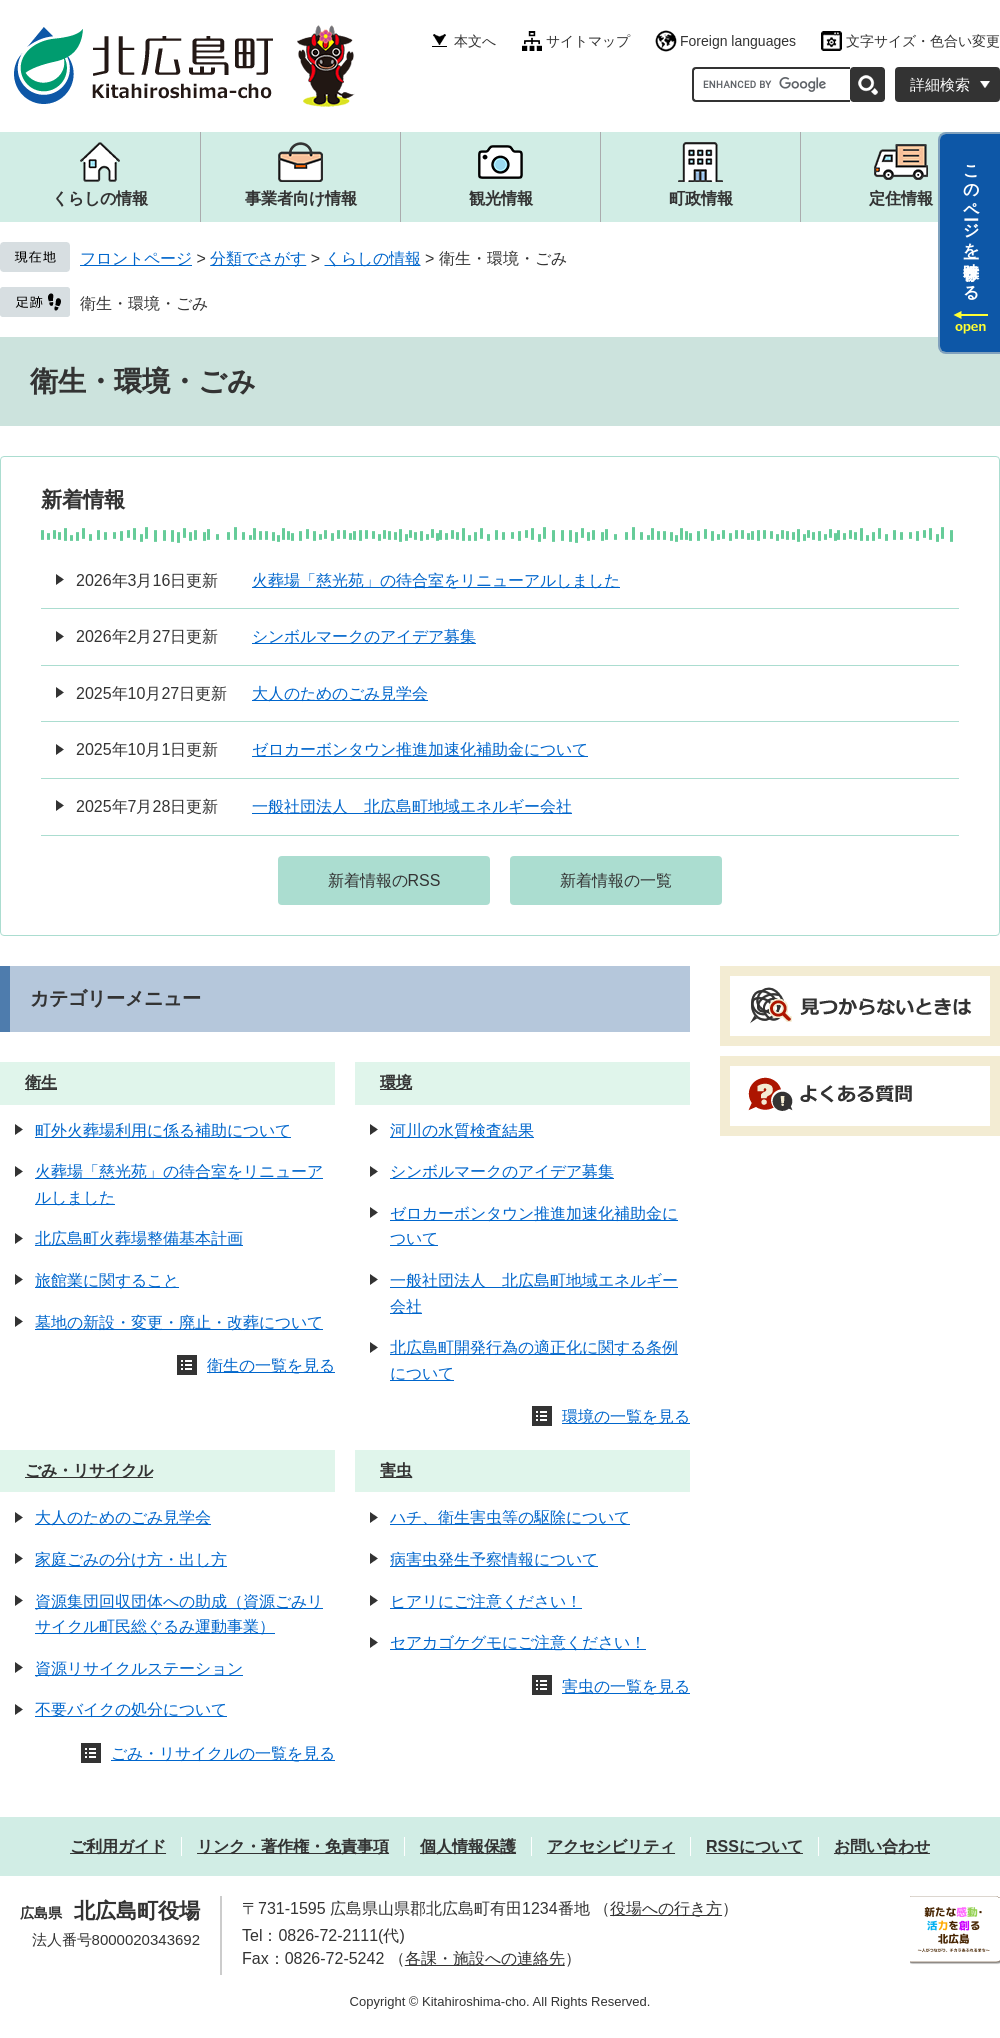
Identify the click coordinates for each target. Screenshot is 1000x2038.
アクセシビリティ (611, 1846)
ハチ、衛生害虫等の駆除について (510, 1517)
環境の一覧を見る (626, 1416)
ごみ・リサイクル (89, 1470)
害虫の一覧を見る (626, 1686)
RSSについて (754, 1846)
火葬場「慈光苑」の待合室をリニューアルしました (436, 580)
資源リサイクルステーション (139, 1668)
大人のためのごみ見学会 (340, 693)
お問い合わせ (882, 1846)
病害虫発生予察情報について (494, 1559)
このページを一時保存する (971, 223)
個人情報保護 (468, 1846)
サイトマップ (588, 41)
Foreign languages (738, 41)
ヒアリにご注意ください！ (486, 1601)
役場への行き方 (666, 1908)
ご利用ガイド (118, 1846)
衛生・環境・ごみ (144, 303)
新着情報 (83, 499)
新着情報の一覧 (616, 880)
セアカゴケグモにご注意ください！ (518, 1642)
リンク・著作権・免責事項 (293, 1846)
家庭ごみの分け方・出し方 (131, 1559)
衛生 (41, 1082)
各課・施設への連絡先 (485, 1958)
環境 (396, 1082)
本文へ (475, 41)
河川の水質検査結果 (462, 1130)
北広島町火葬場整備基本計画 (139, 1238)
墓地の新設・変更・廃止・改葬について (179, 1322)
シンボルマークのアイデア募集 (364, 636)
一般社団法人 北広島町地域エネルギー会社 (412, 806)
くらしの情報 (373, 258)
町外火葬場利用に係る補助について (163, 1130)
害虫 (396, 1470)
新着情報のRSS (384, 880)
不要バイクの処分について (131, 1709)
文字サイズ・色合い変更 (923, 41)
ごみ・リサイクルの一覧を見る (223, 1753)
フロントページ (136, 258)
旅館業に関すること (107, 1280)
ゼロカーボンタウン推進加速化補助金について (420, 749)
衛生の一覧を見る (271, 1365)
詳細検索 (940, 84)
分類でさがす (258, 258)
